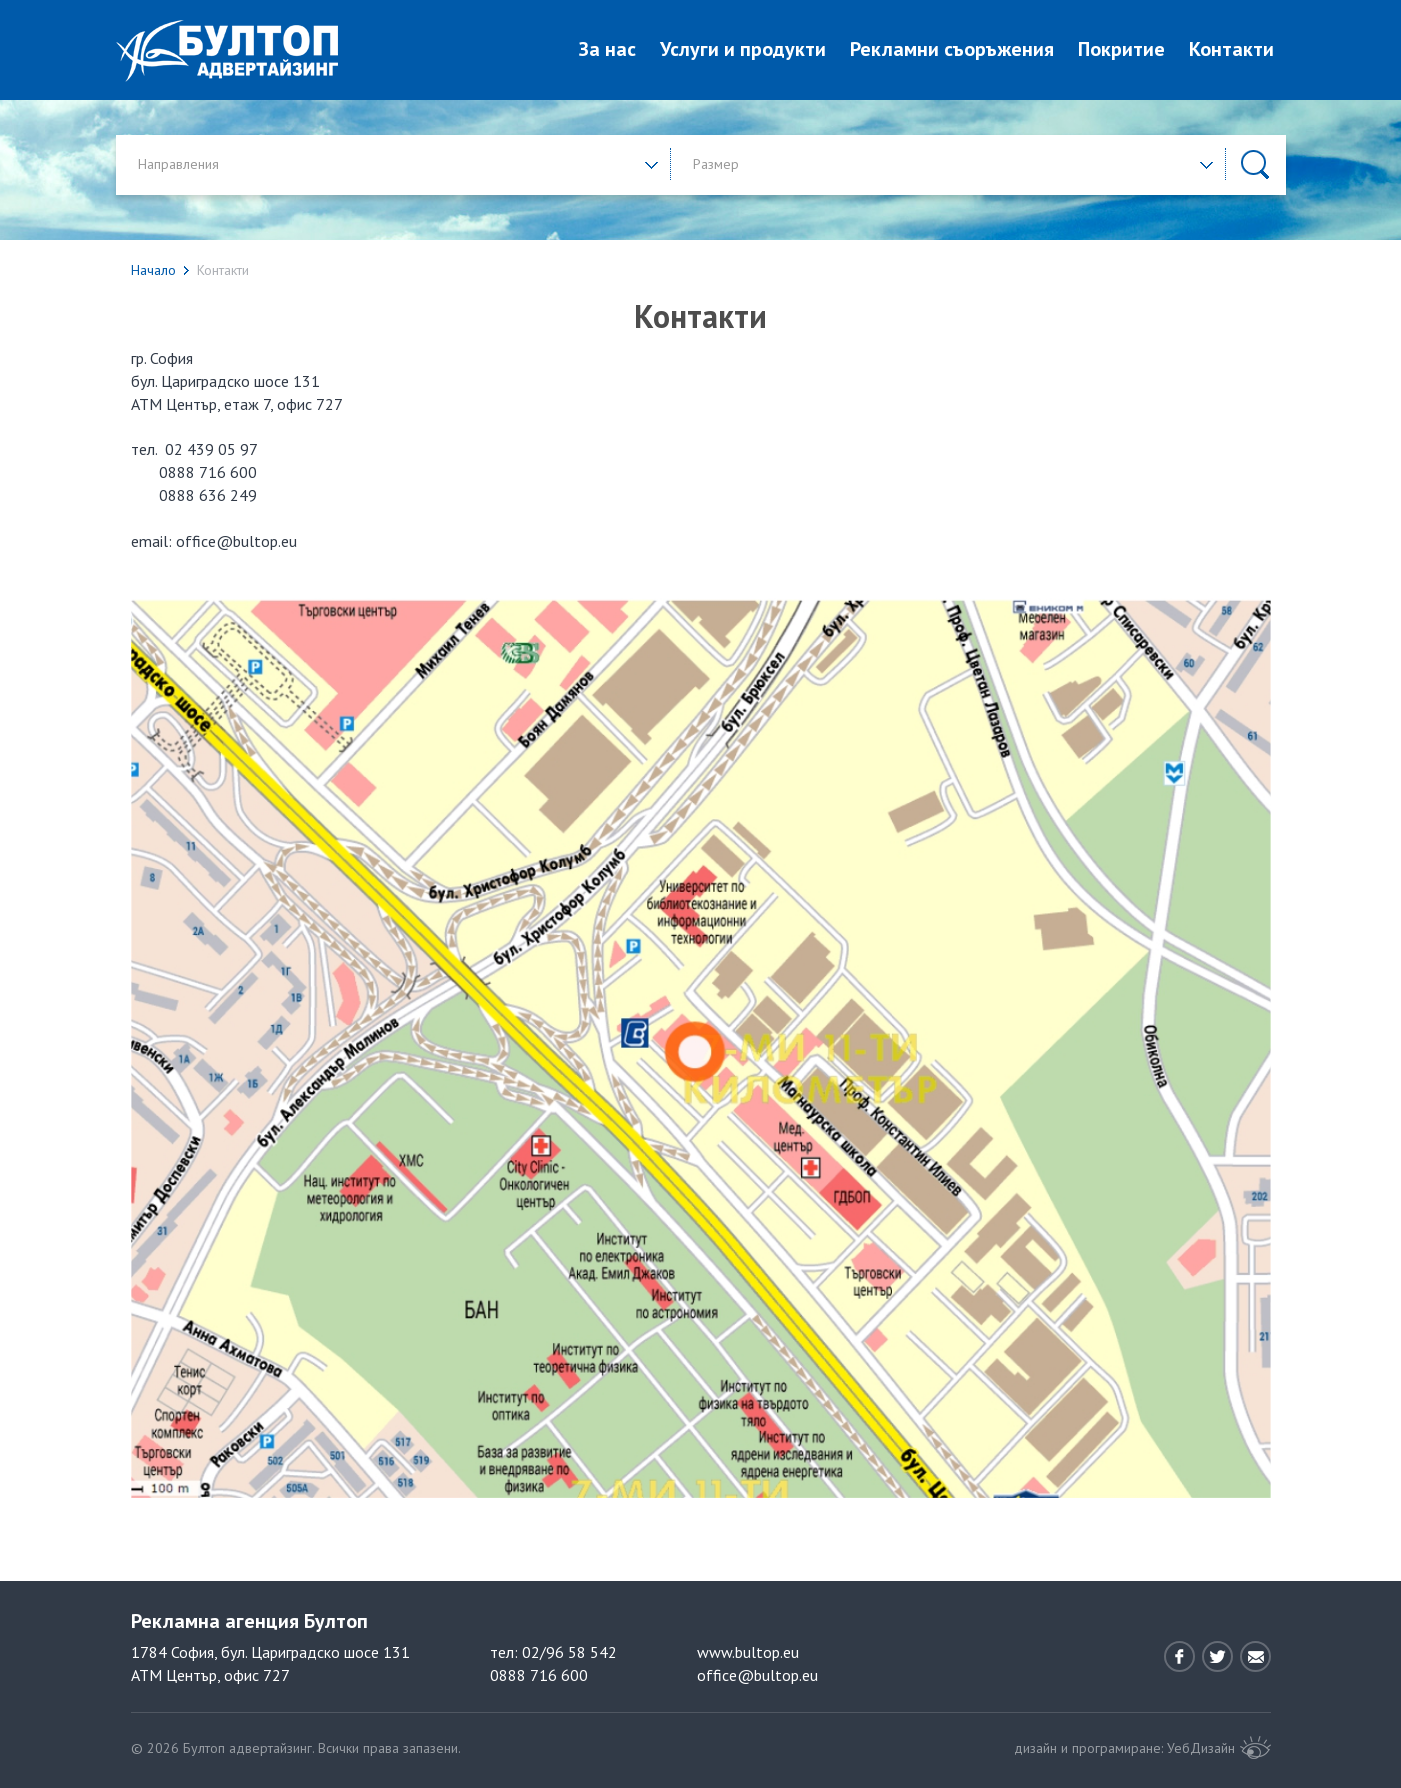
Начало (153, 270)
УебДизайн (1201, 1748)
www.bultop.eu (748, 1652)
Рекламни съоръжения (952, 49)
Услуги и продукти (743, 49)
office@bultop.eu (757, 1675)
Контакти (1231, 49)
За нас (607, 49)
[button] (398, 164)
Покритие (1121, 49)
